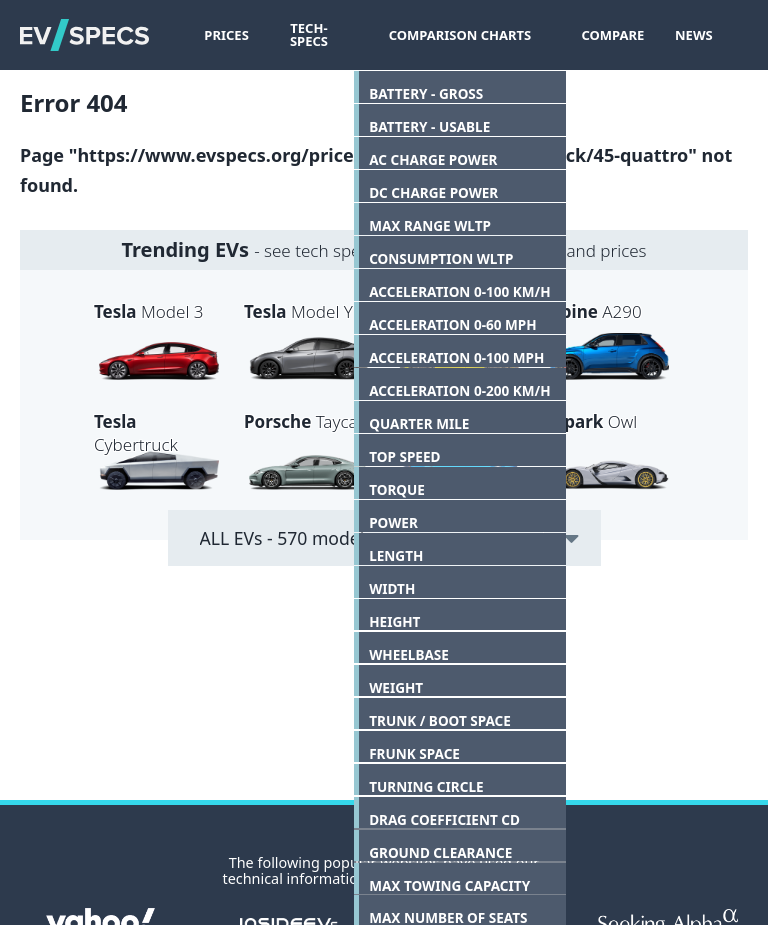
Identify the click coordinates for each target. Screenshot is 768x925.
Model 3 (148, 311)
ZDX (436, 421)
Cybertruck (136, 433)
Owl (590, 421)
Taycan (306, 421)
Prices (226, 35)
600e (445, 311)
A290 (593, 311)
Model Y (298, 311)
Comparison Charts (465, 35)
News (687, 35)
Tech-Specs (317, 35)
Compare (606, 35)
